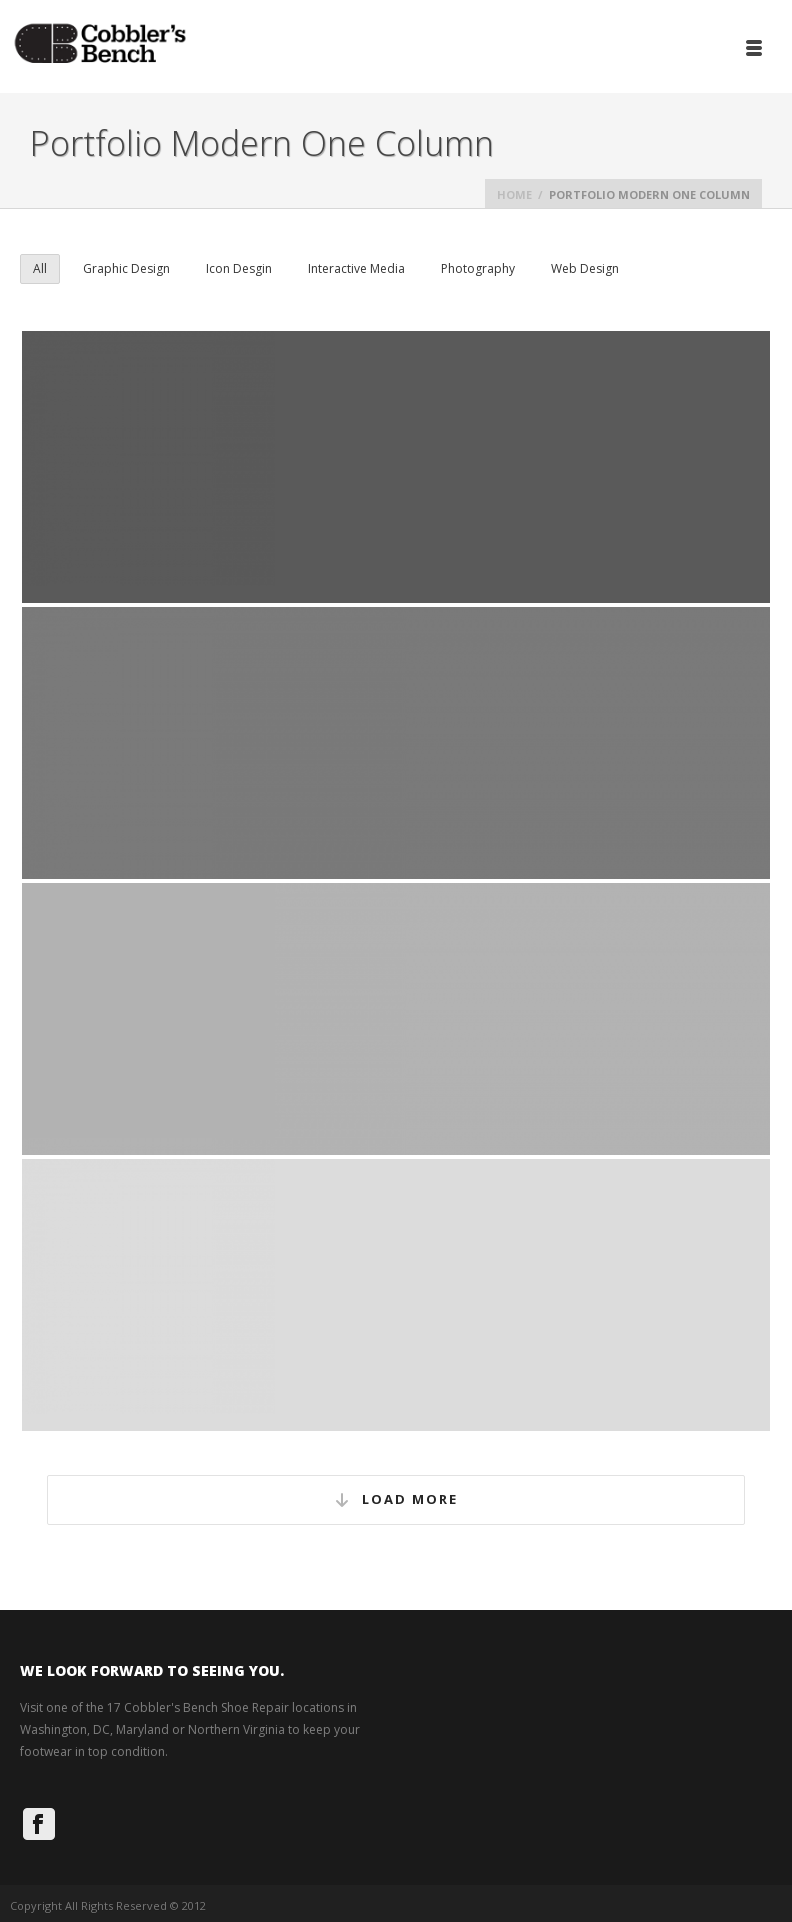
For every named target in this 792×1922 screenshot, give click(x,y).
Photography (478, 268)
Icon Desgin (239, 268)
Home (514, 194)
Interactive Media (356, 268)
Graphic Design (126, 268)
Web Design (585, 268)
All (40, 268)
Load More (396, 1501)
